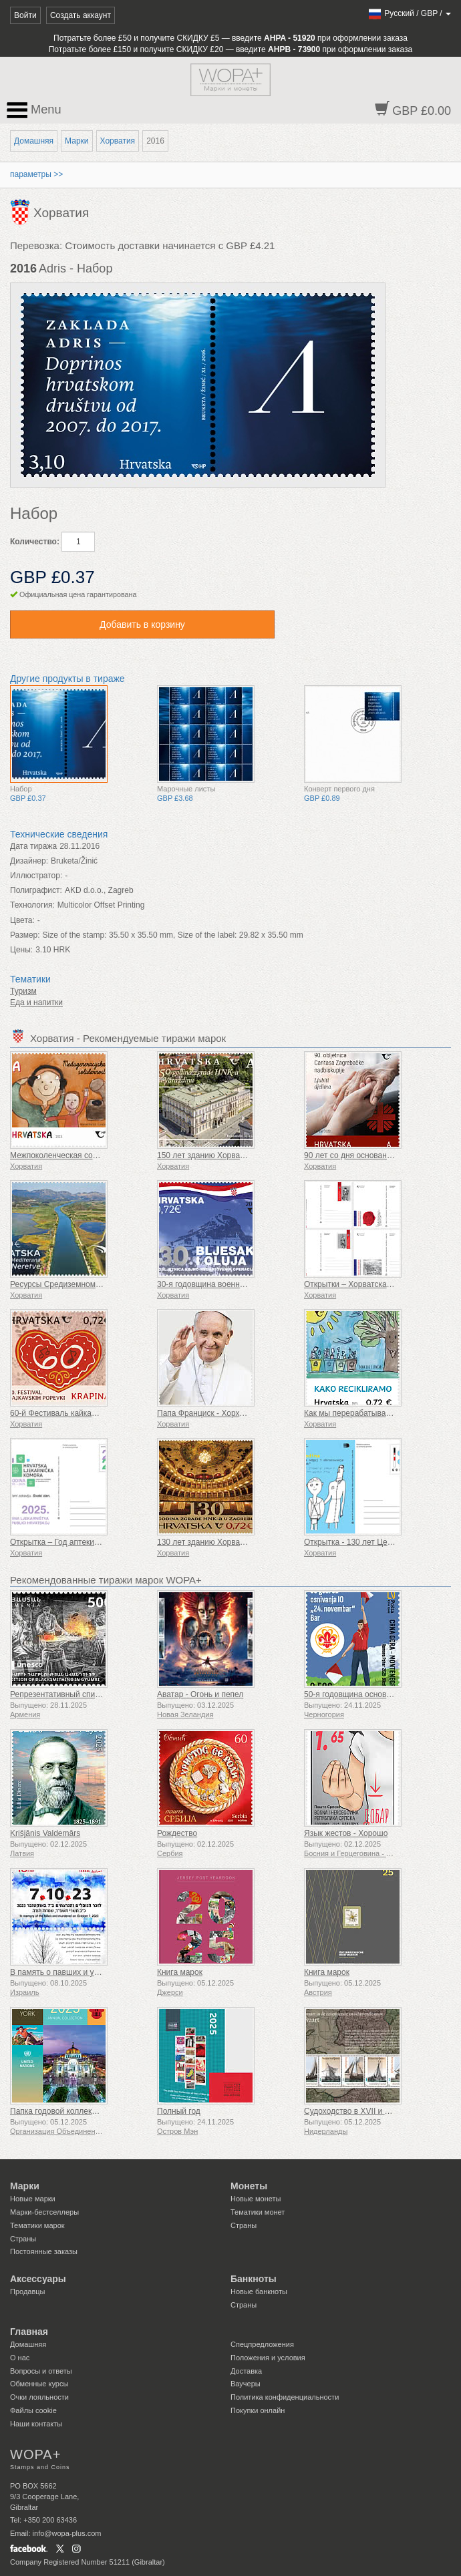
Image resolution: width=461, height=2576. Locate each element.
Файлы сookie (33, 2410)
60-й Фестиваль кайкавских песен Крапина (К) (95, 1413)
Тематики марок (37, 2225)
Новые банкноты (258, 2291)
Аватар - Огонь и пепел (200, 1694)
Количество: (34, 541)
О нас (19, 2358)
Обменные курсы (39, 2384)
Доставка (246, 2371)
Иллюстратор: (36, 875)
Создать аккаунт (80, 15)
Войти (25, 15)
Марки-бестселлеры (44, 2212)
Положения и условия (267, 2358)
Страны (23, 2239)
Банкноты (253, 2278)
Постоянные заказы (44, 2251)
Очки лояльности (39, 2397)
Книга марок (179, 1972)
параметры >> (36, 174)
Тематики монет (257, 2212)
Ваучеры (245, 2384)
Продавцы (27, 2291)
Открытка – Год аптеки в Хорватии (74, 1542)
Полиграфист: (36, 890)
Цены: (21, 949)
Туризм (23, 991)
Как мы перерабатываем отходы (364, 1413)
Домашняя (33, 141)
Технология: (32, 905)
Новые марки (32, 2199)
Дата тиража (33, 846)
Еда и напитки (36, 1002)
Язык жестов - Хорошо (346, 1833)
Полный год (178, 2111)
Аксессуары (38, 2278)
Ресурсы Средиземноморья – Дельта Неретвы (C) (103, 1284)
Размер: (25, 935)
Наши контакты (36, 2424)
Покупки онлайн (257, 2410)
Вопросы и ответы (41, 2371)
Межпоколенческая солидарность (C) (80, 1155)
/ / (409, 13)
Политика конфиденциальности (284, 2397)
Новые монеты (255, 2199)
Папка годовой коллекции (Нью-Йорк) (80, 2111)
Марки (76, 141)
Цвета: (22, 920)
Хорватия (118, 141)
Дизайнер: (29, 861)
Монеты (248, 2186)
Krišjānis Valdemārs (45, 1833)
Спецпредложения (262, 2344)
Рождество (177, 1833)
